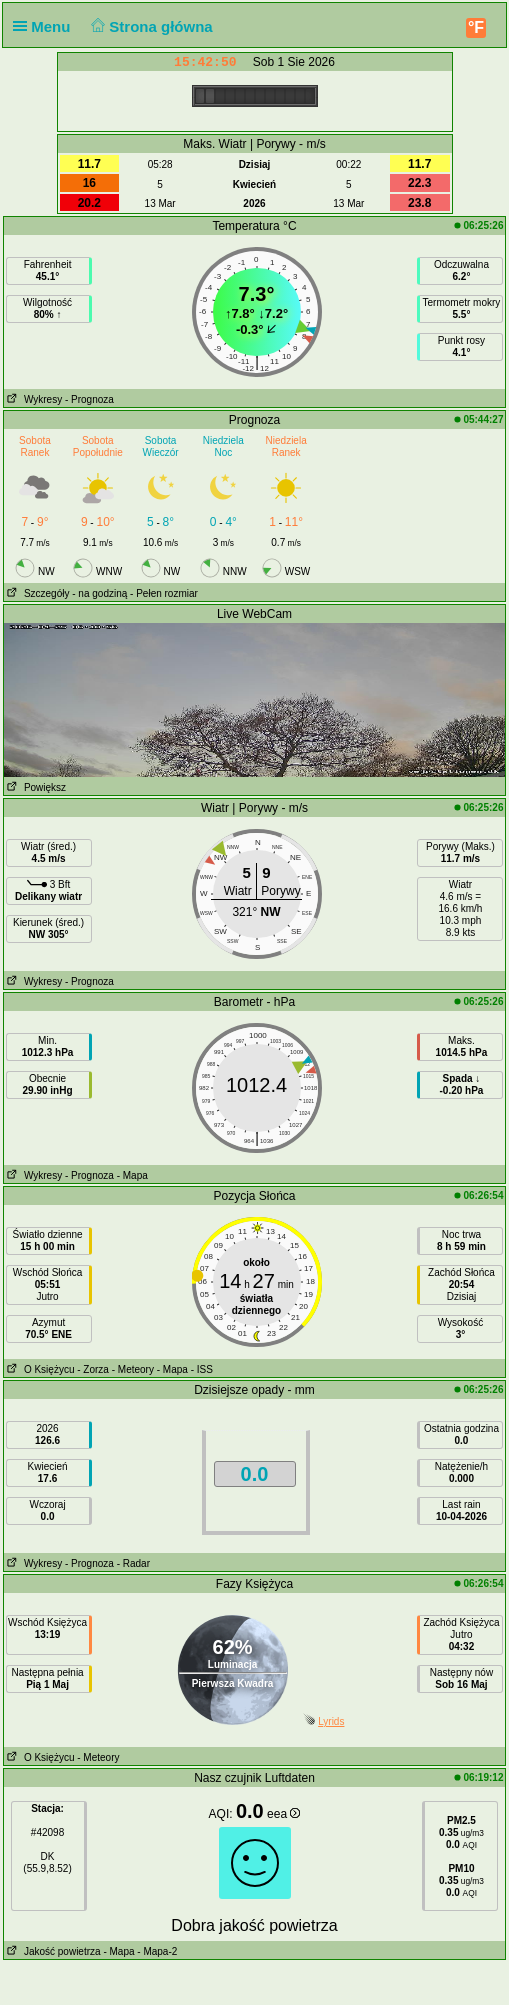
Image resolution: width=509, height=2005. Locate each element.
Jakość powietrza (52, 1951)
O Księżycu (39, 1369)
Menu (46, 26)
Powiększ (35, 787)
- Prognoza (89, 399)
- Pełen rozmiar (164, 593)
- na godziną (99, 593)
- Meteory (133, 1369)
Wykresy (33, 399)
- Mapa (132, 1175)
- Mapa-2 (156, 1951)
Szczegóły (37, 593)
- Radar (133, 1563)
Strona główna (150, 26)
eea (283, 1814)
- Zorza (93, 1369)
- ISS (202, 1369)
